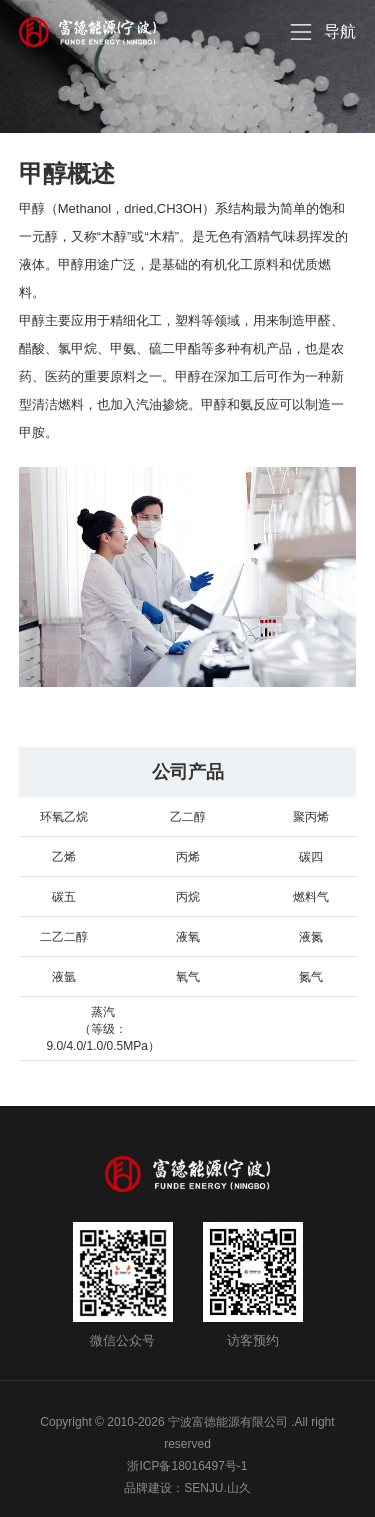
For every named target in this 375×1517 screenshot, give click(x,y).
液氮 (311, 937)
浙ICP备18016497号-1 (187, 1466)
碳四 (311, 857)
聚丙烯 (311, 817)
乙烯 (64, 857)
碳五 (64, 897)
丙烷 (188, 897)
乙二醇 (188, 817)
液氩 (64, 977)
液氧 (188, 937)
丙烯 (188, 857)
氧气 (188, 977)
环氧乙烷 (64, 817)
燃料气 (311, 897)
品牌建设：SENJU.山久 (187, 1488)
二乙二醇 (64, 937)
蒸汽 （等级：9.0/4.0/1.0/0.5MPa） (102, 1029)
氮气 (311, 977)
